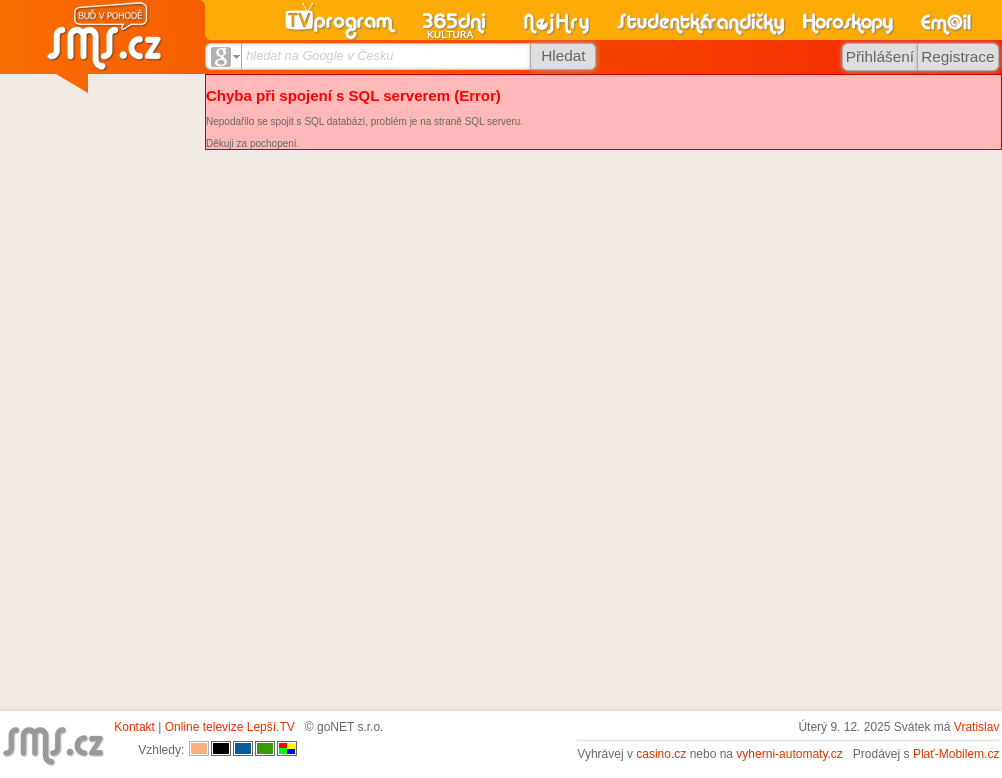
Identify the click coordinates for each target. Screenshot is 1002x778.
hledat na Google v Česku (319, 55)
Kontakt (134, 727)
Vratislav (977, 727)
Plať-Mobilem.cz (956, 754)
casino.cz (661, 754)
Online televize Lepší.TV (230, 727)
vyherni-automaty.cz (789, 754)
